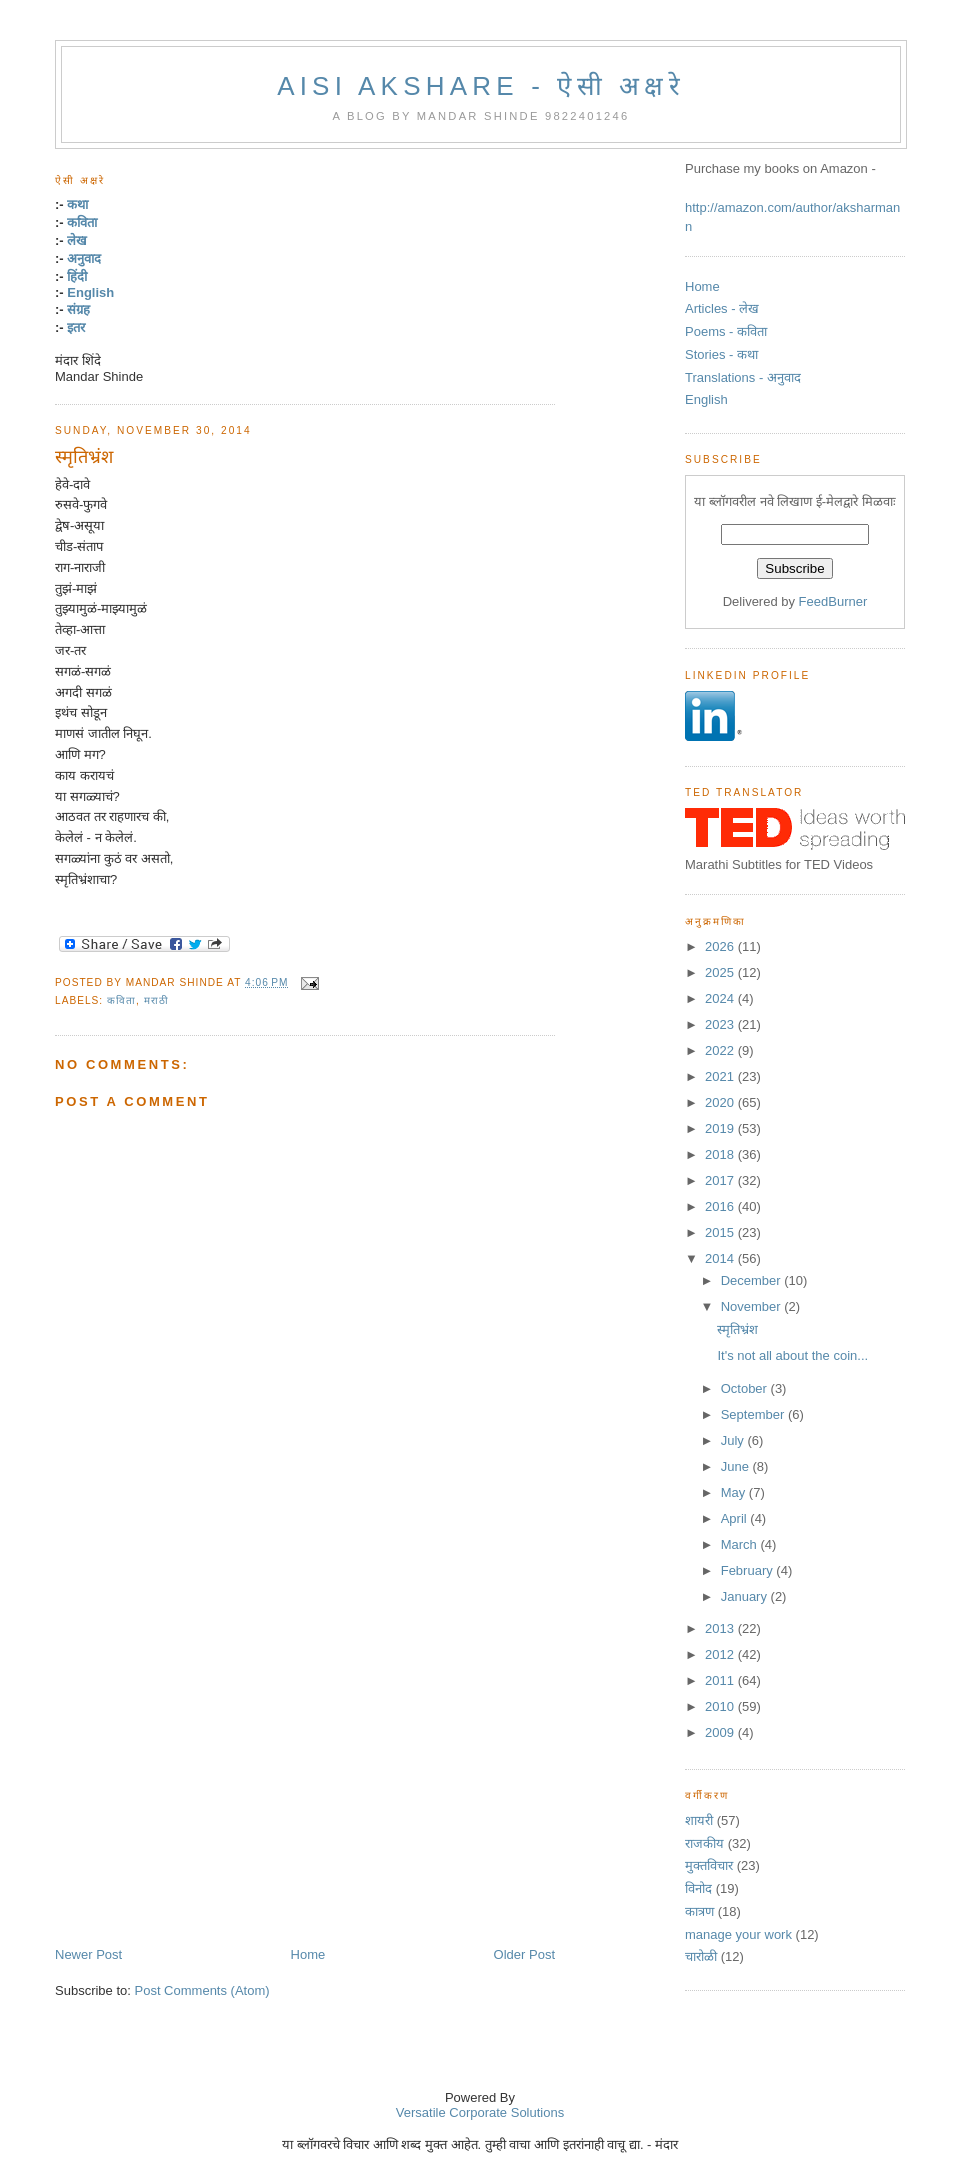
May (735, 1492)
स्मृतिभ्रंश (84, 457)
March (741, 1544)
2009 (721, 1732)
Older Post (524, 1954)
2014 (721, 1258)
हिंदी (77, 276)
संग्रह (78, 309)
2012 (721, 1654)
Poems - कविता (726, 331)
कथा (77, 204)
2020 (721, 1102)
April (736, 1518)
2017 (721, 1180)
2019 (721, 1128)
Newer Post (88, 1954)
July (734, 1440)
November (753, 1306)
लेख (77, 240)
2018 (721, 1154)
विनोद (698, 1888)
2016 (721, 1206)
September (754, 1414)
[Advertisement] (235, 1740)
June (737, 1466)
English (90, 292)
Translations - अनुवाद (743, 377)
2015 (721, 1232)
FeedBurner (833, 601)
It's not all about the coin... (792, 1355)
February (749, 1570)
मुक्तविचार (709, 1865)
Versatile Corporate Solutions (480, 2112)
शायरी (699, 1820)
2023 (721, 1024)
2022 (721, 1050)
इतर (76, 327)
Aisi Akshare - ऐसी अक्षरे (481, 86)
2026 (721, 946)
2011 (721, 1680)
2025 (721, 972)
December (753, 1280)
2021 (721, 1076)
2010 (721, 1706)
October (746, 1388)
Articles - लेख (722, 308)
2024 (721, 998)
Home (308, 1954)
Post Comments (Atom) (202, 1990)
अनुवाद (84, 258)
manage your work (738, 1934)
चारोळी (701, 1956)
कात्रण (699, 1911)
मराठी (156, 1000)
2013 (721, 1628)
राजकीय (704, 1843)
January (746, 1596)
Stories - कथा (721, 354)
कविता (82, 222)
